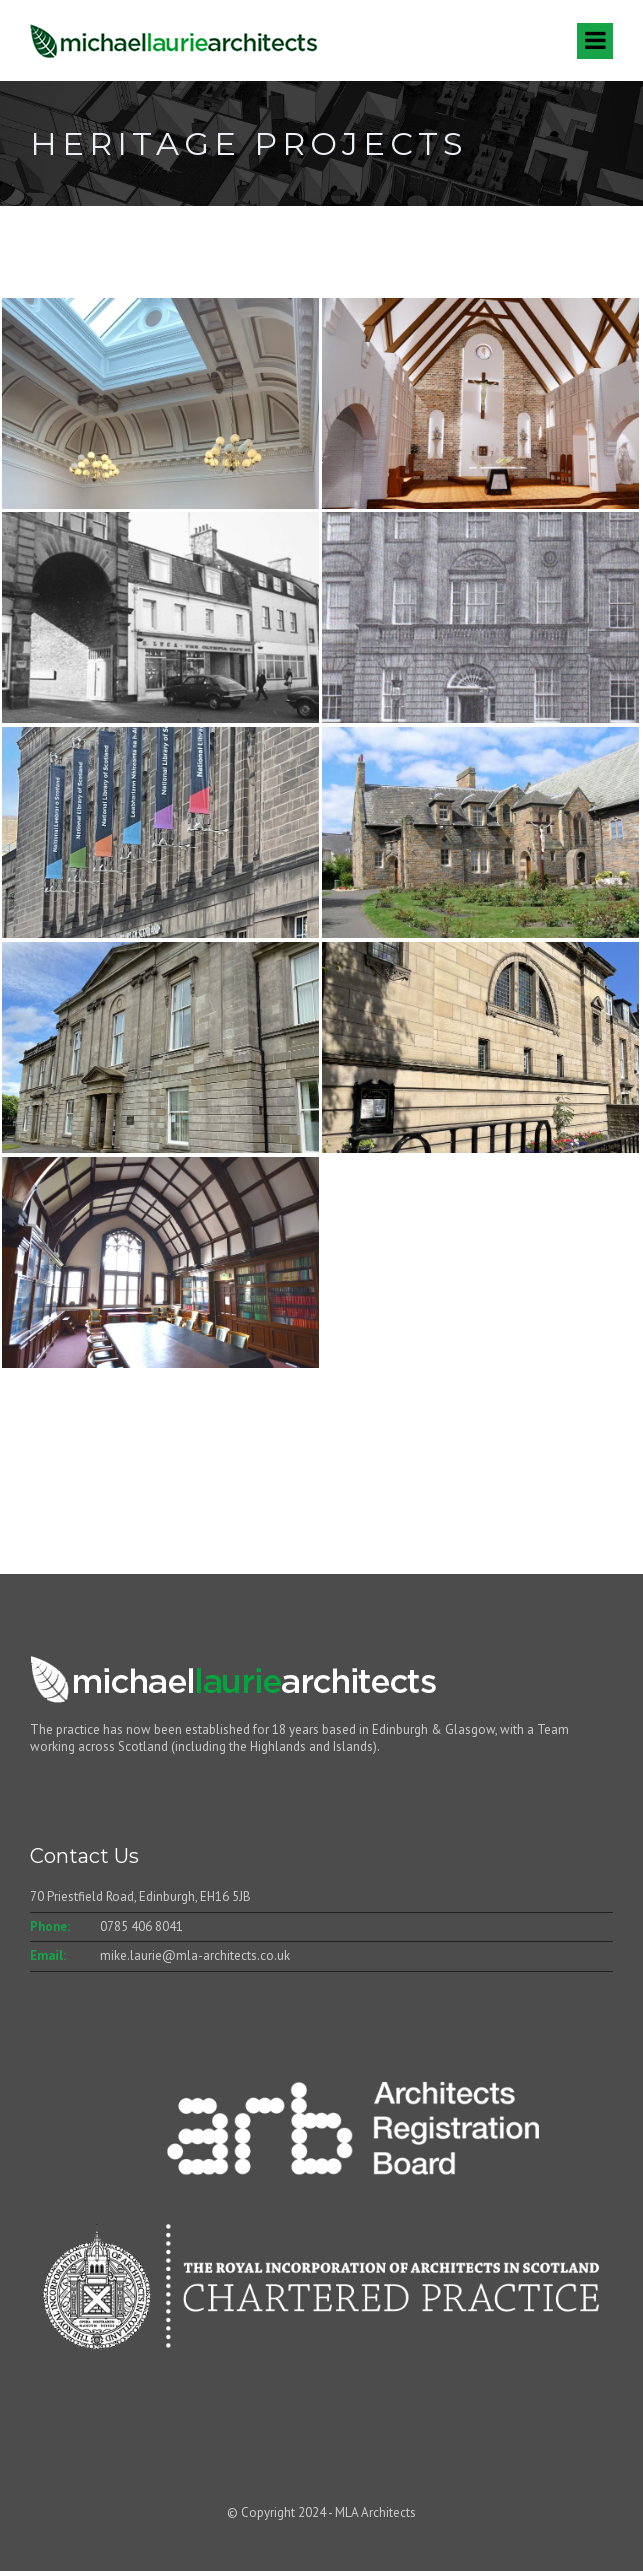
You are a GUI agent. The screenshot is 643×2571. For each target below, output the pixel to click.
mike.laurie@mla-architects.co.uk (195, 1955)
